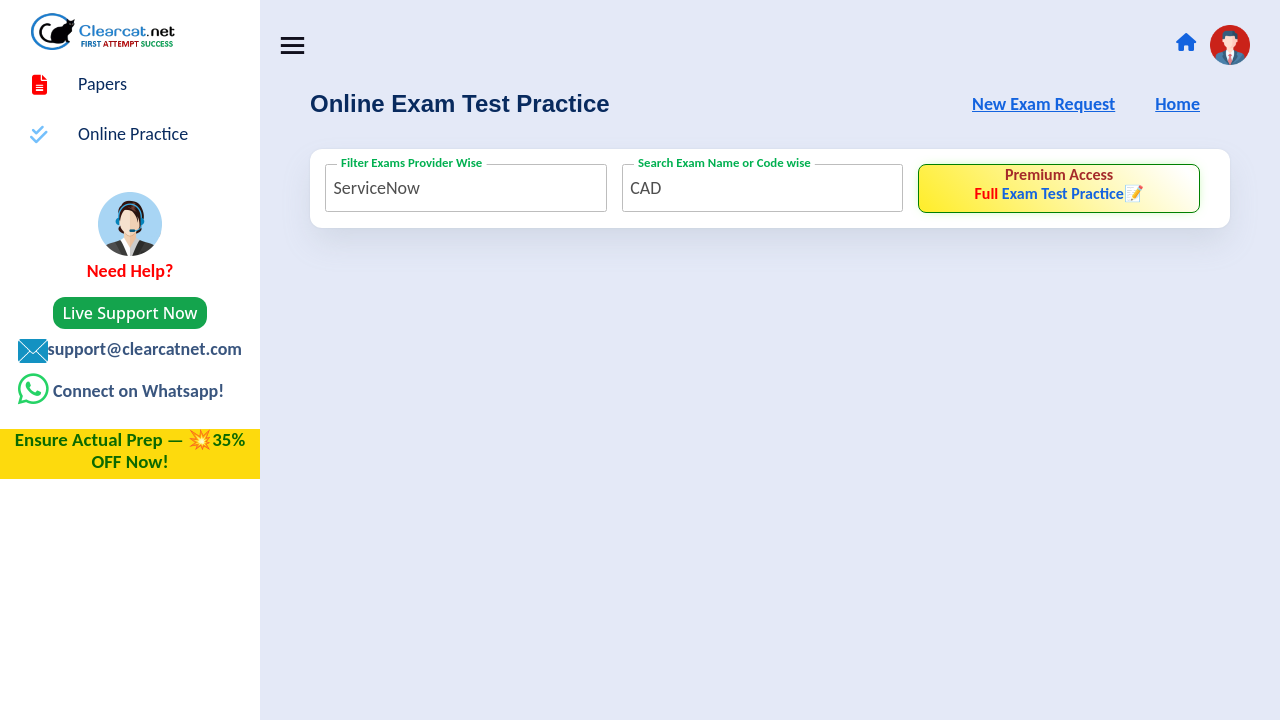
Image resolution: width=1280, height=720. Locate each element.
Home (1177, 104)
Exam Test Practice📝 (1058, 184)
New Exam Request (1043, 104)
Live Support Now (130, 313)
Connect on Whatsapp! (136, 391)
